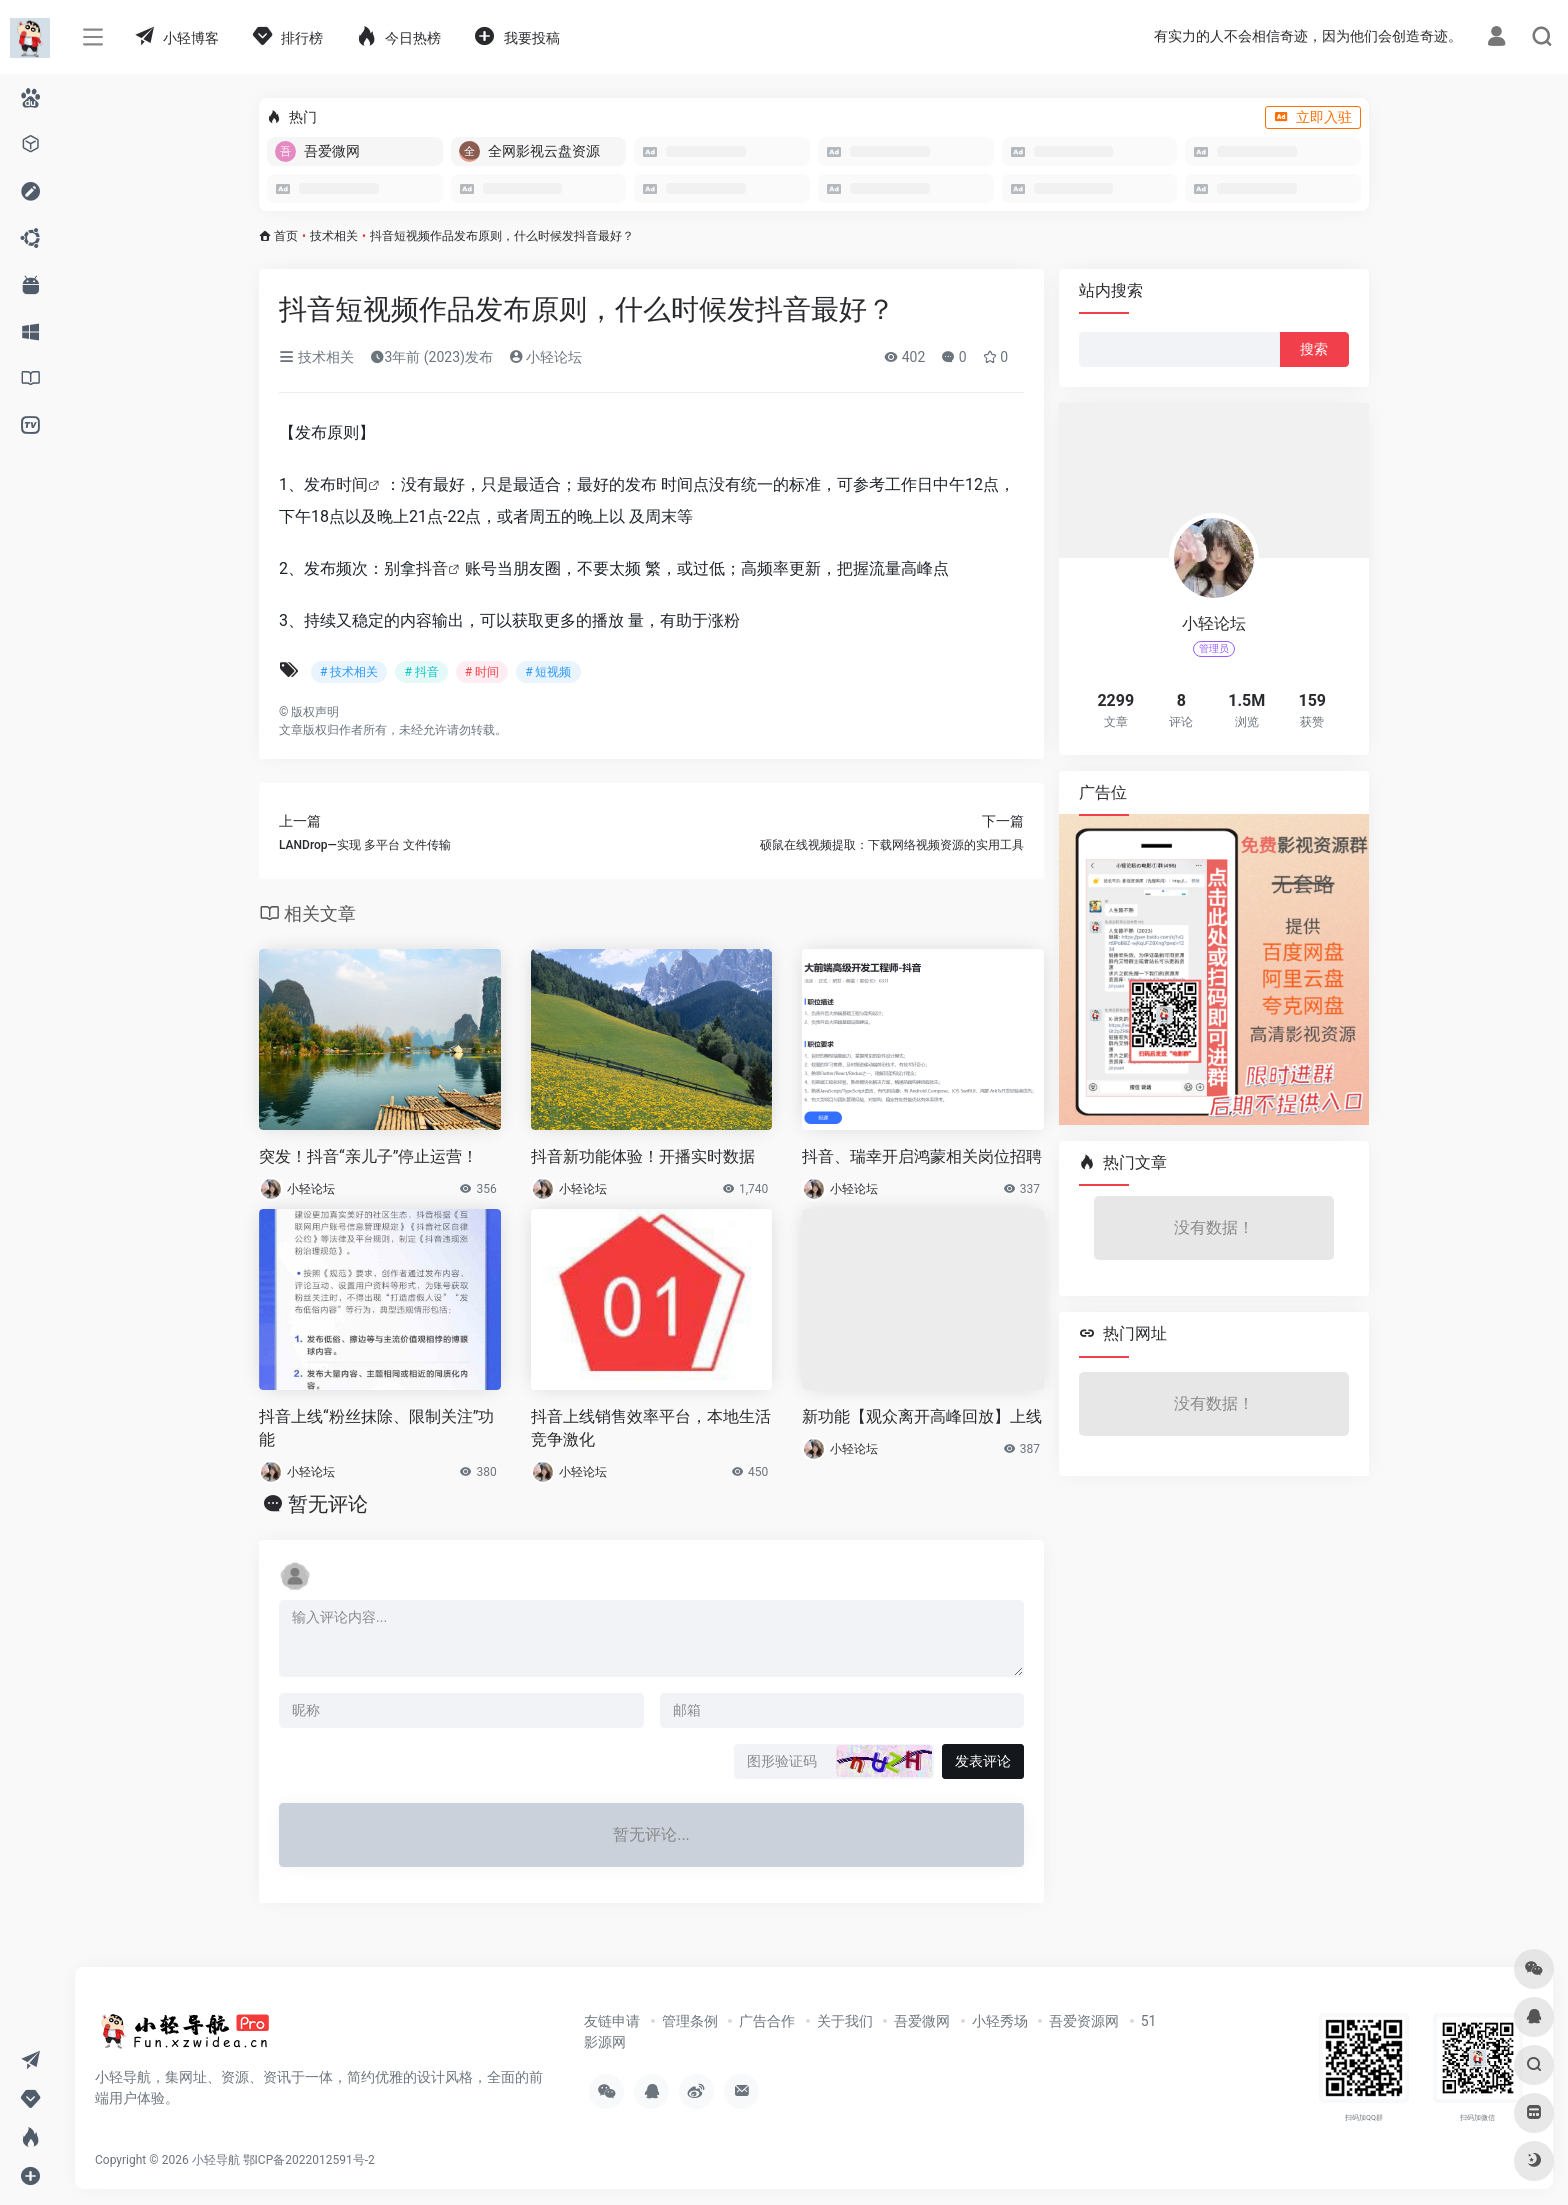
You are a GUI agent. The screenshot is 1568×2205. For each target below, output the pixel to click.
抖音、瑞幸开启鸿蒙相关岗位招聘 (922, 1156)
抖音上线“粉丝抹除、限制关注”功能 (376, 1428)
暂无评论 (328, 1504)
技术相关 (334, 236)
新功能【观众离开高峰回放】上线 (922, 1416)
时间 (352, 484)
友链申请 (612, 2021)
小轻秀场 (1000, 2021)
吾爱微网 (922, 2021)
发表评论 (983, 1761)
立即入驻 (1313, 117)
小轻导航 (216, 2160)
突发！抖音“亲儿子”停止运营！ (368, 1156)
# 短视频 (548, 672)
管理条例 (690, 2021)
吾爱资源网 (1084, 2021)
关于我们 (845, 2021)
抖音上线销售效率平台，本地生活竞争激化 (651, 1428)
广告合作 (767, 2021)
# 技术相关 (349, 672)
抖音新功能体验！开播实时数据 (643, 1156)
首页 (286, 236)
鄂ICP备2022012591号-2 (309, 2160)
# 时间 (482, 672)
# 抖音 (421, 672)
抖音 (432, 568)
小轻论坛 (545, 357)
